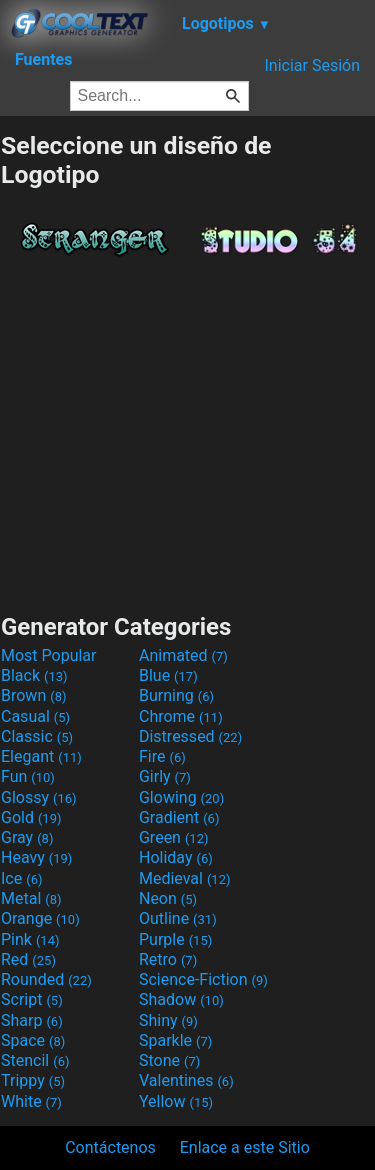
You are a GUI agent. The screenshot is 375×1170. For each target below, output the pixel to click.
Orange (40, 918)
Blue (168, 675)
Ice (21, 878)
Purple (175, 939)
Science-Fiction (203, 979)
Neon (168, 898)
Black (34, 675)
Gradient (179, 817)
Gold (31, 817)
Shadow (181, 999)
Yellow (176, 1101)
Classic (37, 736)
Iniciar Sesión (312, 65)
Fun (28, 776)
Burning (176, 695)
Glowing (181, 797)
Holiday (176, 857)
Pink (30, 939)
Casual (35, 716)
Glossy (39, 797)
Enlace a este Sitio (245, 1147)
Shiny (168, 1020)
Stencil (35, 1060)
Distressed (190, 736)
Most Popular (49, 655)
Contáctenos (110, 1147)
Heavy (36, 857)
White (31, 1101)
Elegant (41, 756)
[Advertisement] (188, 430)
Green (174, 837)
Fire (162, 756)
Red (28, 959)
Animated (183, 655)
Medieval (185, 878)
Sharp (32, 1020)
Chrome (181, 716)
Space (33, 1040)
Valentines (186, 1080)
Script (32, 999)
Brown (33, 695)
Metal (31, 898)
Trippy (33, 1080)
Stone (169, 1060)
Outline (178, 918)
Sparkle (175, 1040)
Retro (168, 959)
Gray (27, 837)
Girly (165, 776)
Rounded (46, 979)
